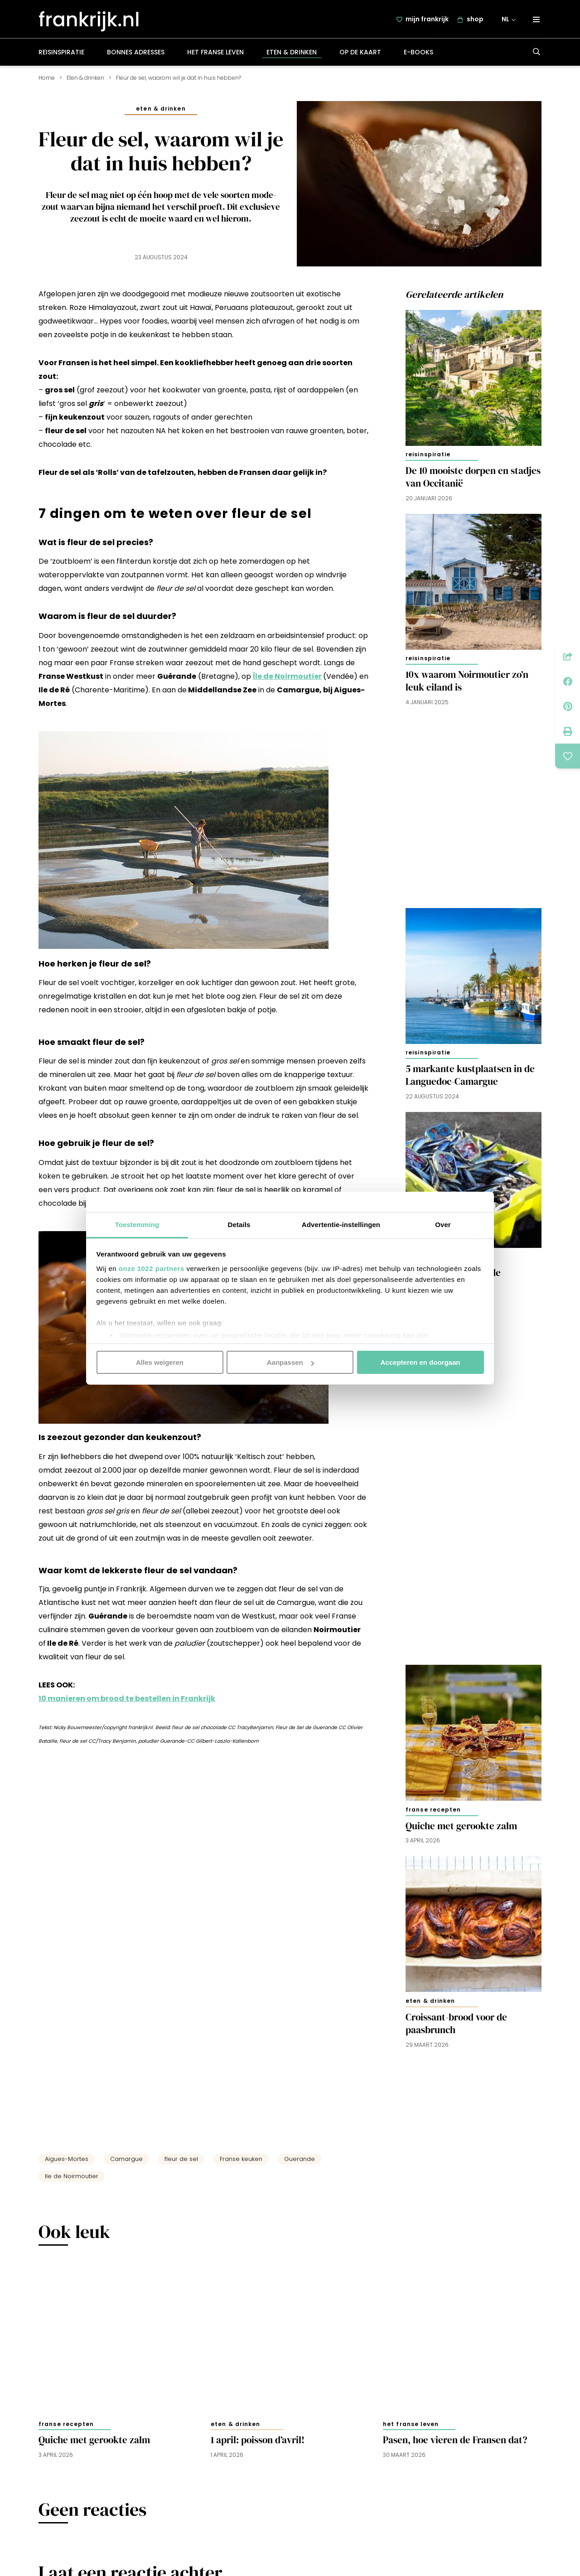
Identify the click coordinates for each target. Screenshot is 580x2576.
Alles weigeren (160, 1362)
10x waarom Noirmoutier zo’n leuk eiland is (467, 685)
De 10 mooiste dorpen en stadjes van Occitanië (473, 481)
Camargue (126, 2163)
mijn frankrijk (427, 21)
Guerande (299, 2163)
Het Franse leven (215, 56)
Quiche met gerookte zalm (461, 1829)
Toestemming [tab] (137, 1224)
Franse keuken (241, 2163)
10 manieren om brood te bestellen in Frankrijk (127, 1702)
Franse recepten (433, 1813)
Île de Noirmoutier (287, 680)
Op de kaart (360, 56)
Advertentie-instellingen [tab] (341, 1224)
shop (475, 21)
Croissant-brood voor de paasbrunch (456, 2027)
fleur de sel (181, 2163)
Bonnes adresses (135, 56)
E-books (418, 56)
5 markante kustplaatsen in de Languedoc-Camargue (470, 1079)
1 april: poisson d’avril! (257, 2444)
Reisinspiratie (61, 56)
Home (47, 82)
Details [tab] (239, 1224)
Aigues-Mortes (66, 2163)
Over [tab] (443, 1224)
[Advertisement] (473, 805)
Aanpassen (290, 1362)
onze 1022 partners (151, 1268)
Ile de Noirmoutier (71, 2180)
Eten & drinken (291, 56)
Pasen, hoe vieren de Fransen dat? (455, 2444)
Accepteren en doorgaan (420, 1362)
